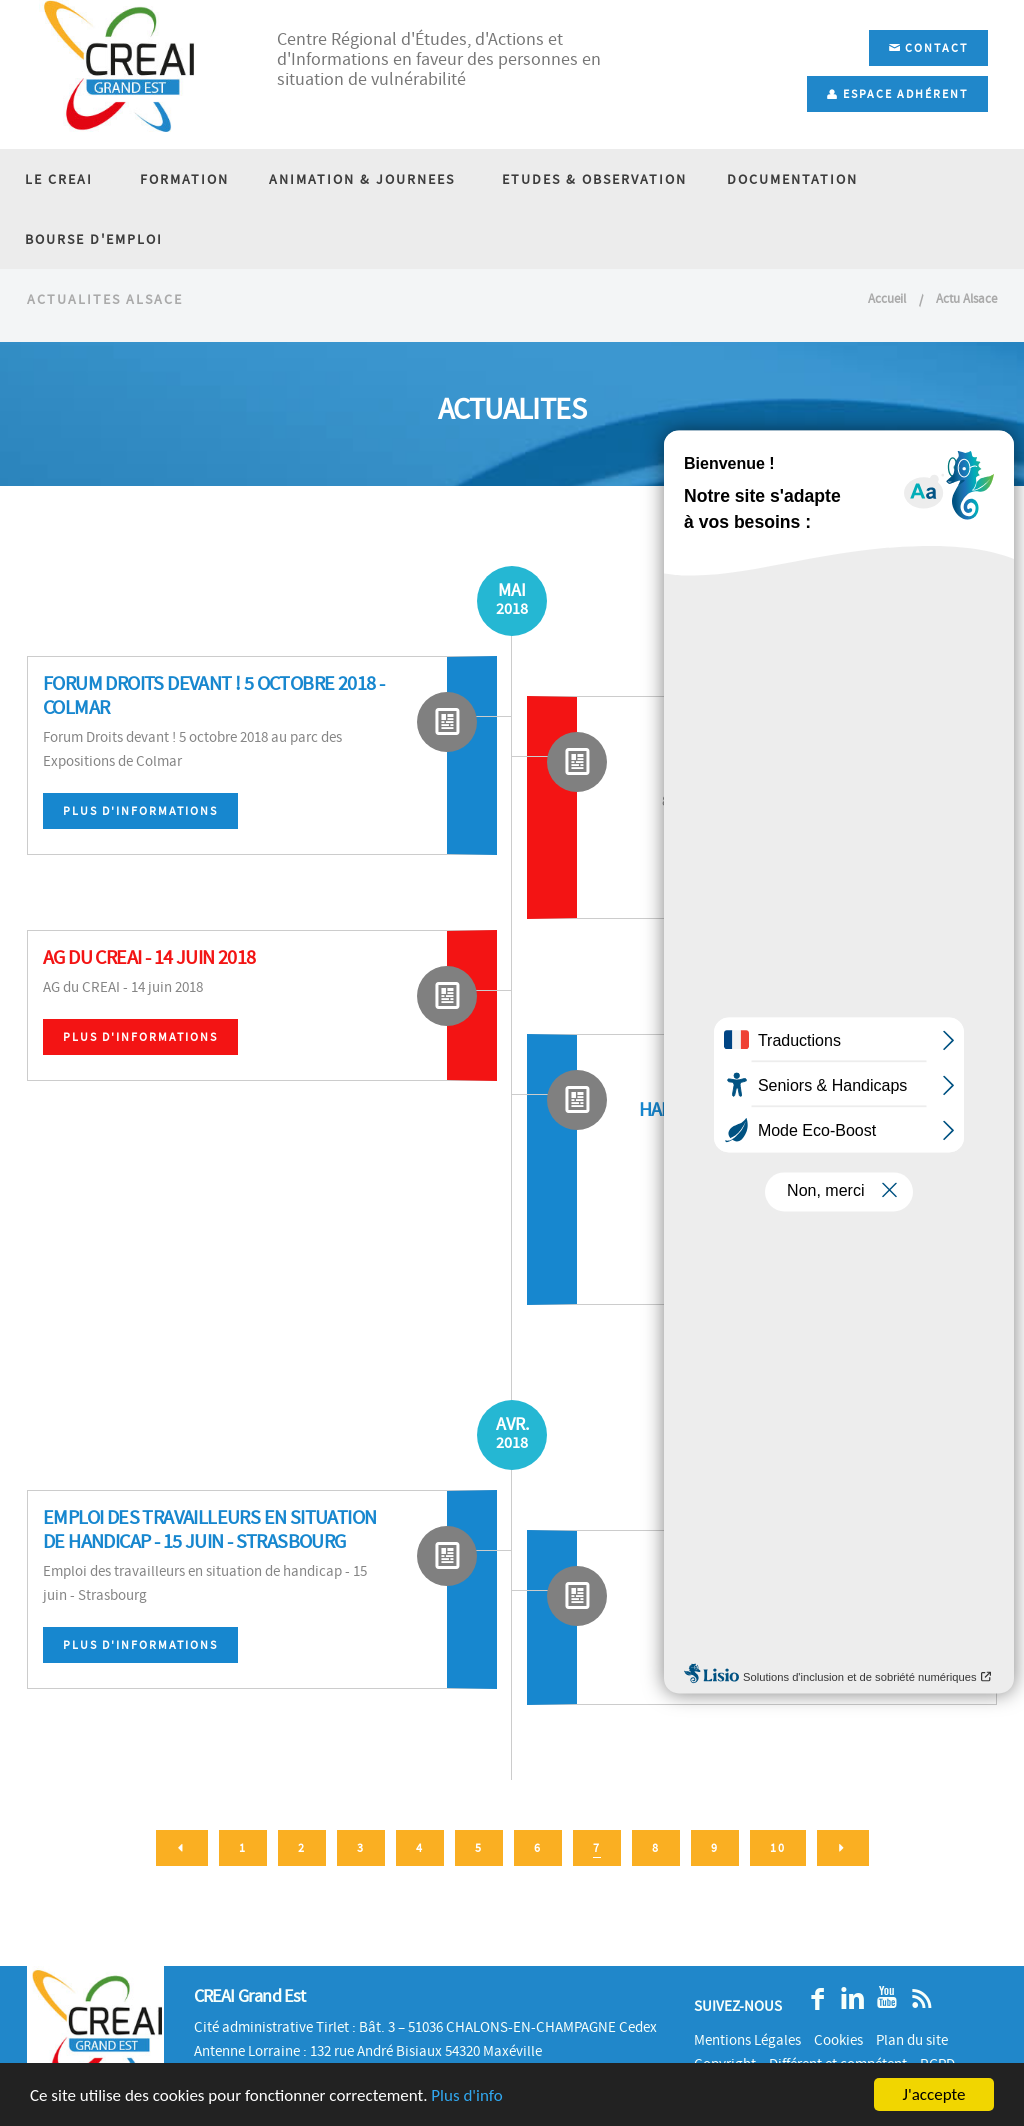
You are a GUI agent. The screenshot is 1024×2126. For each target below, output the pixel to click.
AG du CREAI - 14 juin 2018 (149, 969)
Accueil (887, 310)
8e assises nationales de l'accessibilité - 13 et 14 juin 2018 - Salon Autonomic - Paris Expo (833, 759)
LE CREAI (59, 179)
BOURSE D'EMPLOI (94, 239)
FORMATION (177, 179)
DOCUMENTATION (778, 179)
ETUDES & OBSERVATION (580, 179)
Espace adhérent (897, 94)
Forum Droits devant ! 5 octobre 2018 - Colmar (213, 707)
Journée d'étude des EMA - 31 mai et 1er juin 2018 (824, 1581)
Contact (928, 48)
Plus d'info (466, 2095)
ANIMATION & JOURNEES (355, 179)
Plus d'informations (140, 823)
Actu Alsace (966, 310)
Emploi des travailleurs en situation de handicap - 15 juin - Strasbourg (209, 1541)
